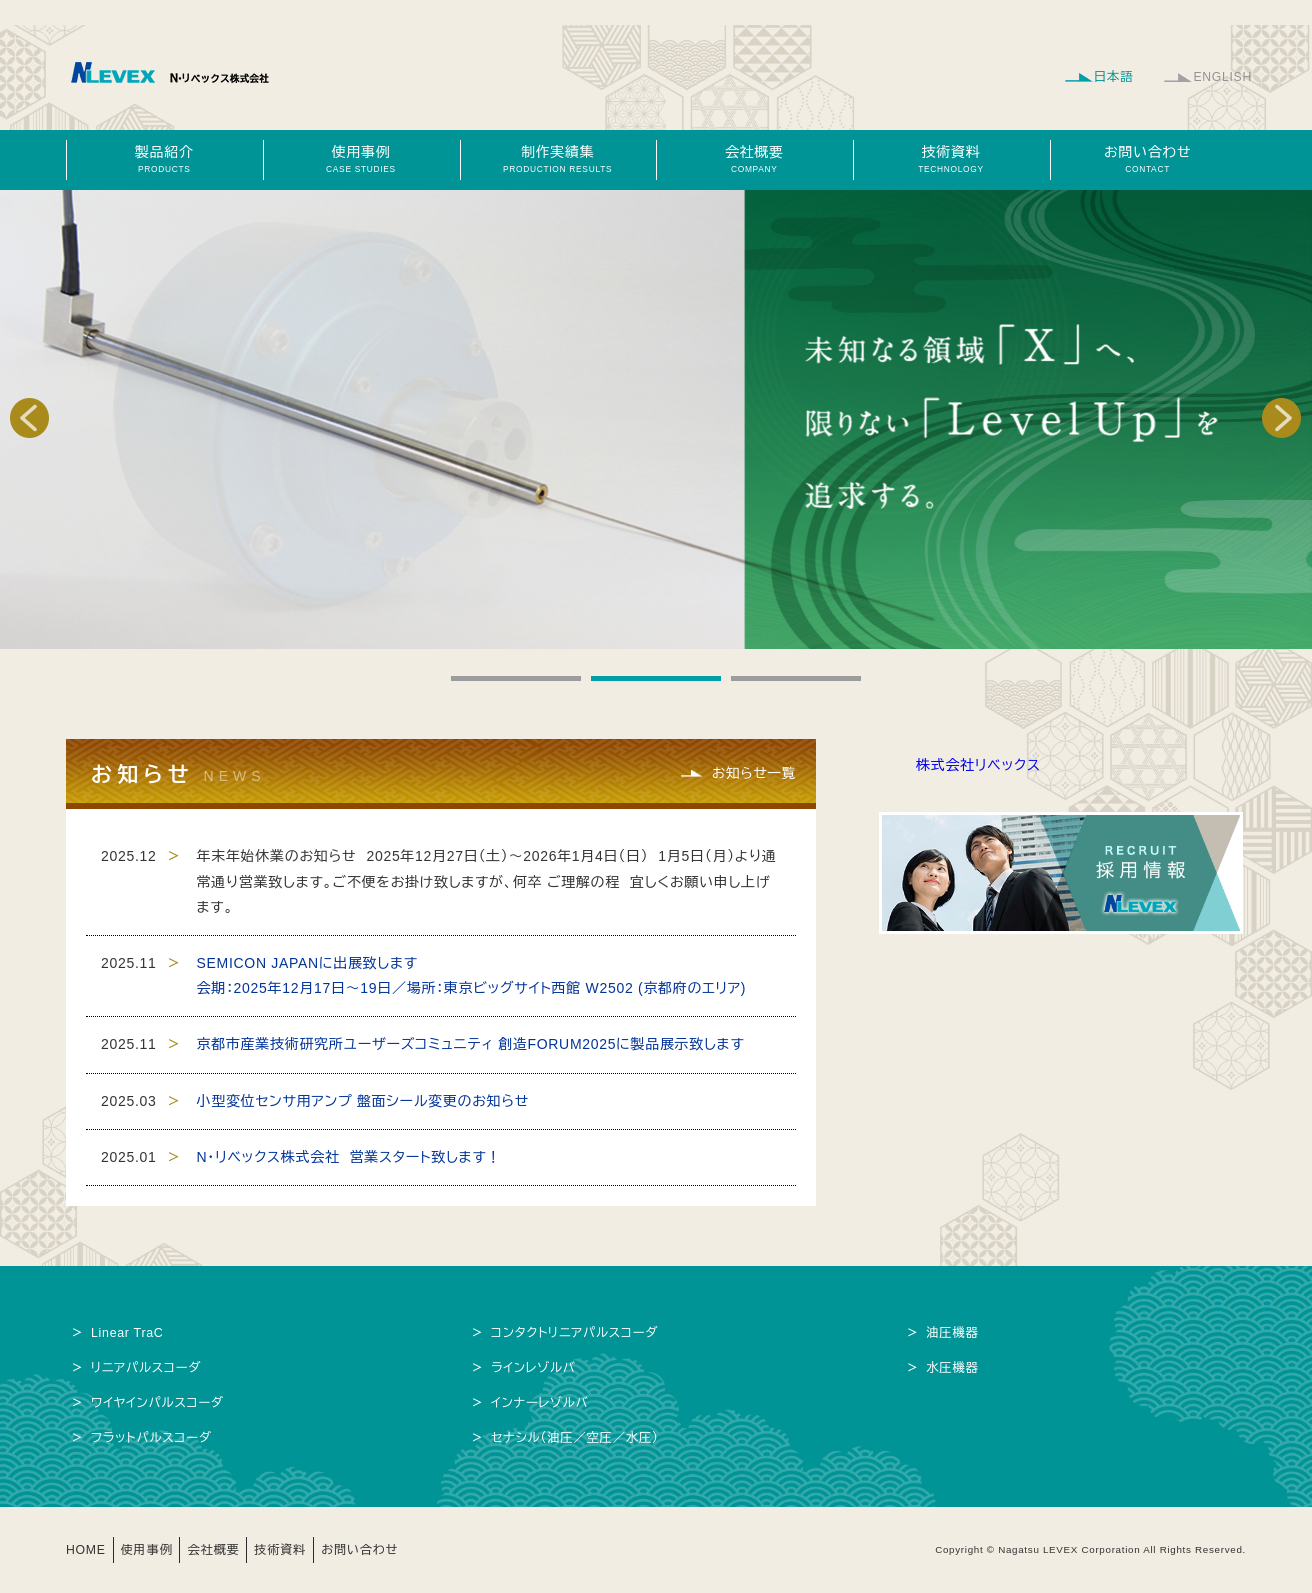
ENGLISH (1222, 77)
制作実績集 (558, 159)
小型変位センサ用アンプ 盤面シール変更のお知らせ (363, 1101)
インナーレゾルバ (540, 1403)
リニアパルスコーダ (147, 1368)
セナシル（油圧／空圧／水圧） (576, 1438)
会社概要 (754, 159)
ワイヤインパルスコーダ (158, 1403)
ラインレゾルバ (534, 1368)
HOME (86, 1550)
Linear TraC (128, 1333)
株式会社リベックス (978, 765)
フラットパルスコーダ (152, 1438)
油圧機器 (953, 1333)
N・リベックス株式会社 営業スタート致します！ (349, 1157)
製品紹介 (164, 159)
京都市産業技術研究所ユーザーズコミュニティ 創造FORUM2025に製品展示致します (471, 1044)
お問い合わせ (1148, 159)
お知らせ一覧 (753, 773)
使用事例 (361, 159)
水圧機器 (953, 1368)
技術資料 (951, 159)
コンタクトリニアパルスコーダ (576, 1333)
